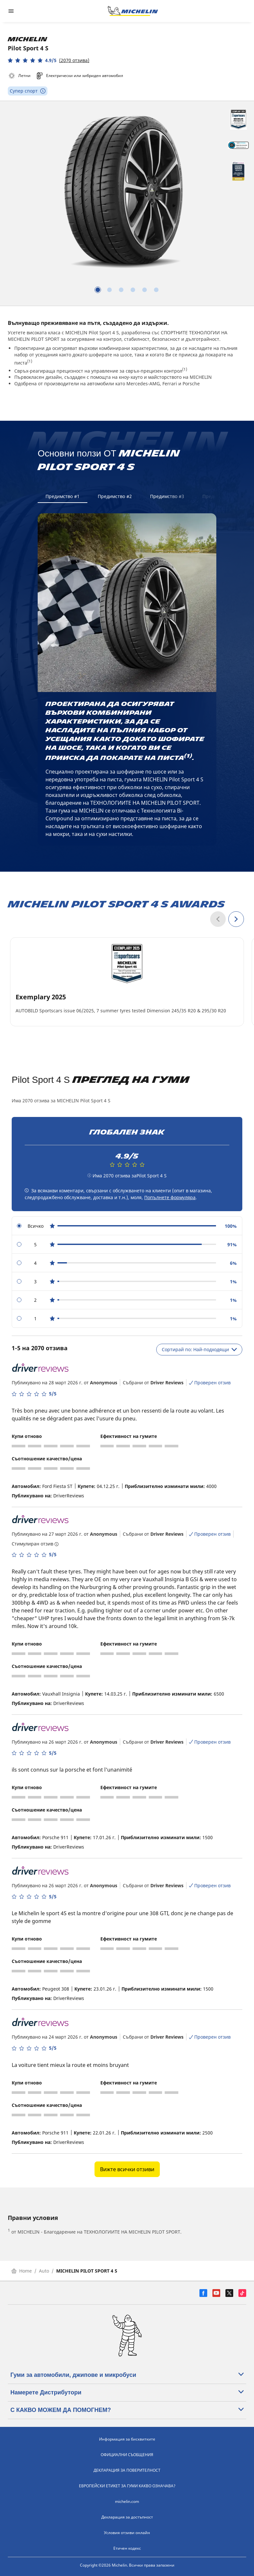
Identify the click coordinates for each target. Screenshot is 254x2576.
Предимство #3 (167, 496)
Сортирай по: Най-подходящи (199, 1349)
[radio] (127, 1226)
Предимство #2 (115, 496)
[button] (48, 60)
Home (21, 2271)
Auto (44, 2271)
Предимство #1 (62, 496)
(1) (29, 361)
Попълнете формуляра (170, 1197)
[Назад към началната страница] (133, 11)
